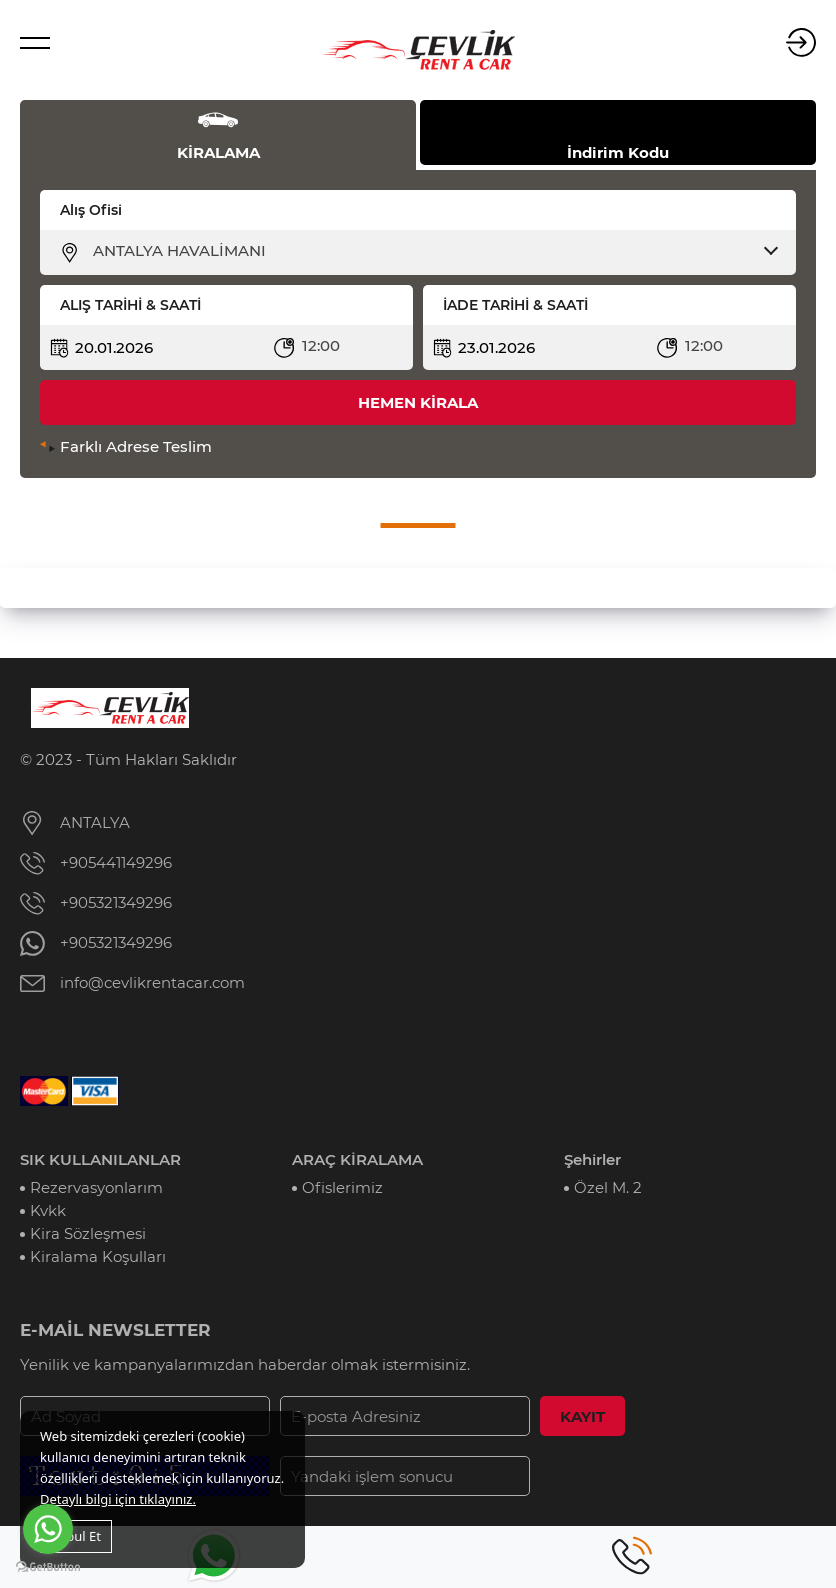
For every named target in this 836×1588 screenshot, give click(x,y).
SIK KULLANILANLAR (100, 1159)
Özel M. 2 (608, 1187)
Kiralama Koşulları (98, 1256)
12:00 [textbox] (321, 345)
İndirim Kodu (618, 152)
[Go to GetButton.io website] (48, 1567)
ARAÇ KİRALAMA (357, 1159)
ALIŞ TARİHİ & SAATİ (130, 305)
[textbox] (430, 251)
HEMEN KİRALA (418, 402)
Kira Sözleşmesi (88, 1233)
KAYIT (582, 1416)
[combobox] (430, 251)
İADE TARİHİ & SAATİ (515, 305)
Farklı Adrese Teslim (136, 446)
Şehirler (592, 1159)
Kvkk (48, 1210)
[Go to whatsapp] (48, 1529)
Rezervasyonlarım (96, 1187)
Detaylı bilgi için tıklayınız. (118, 1499)
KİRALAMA (218, 152)
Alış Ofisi (91, 210)
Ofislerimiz (342, 1187)
